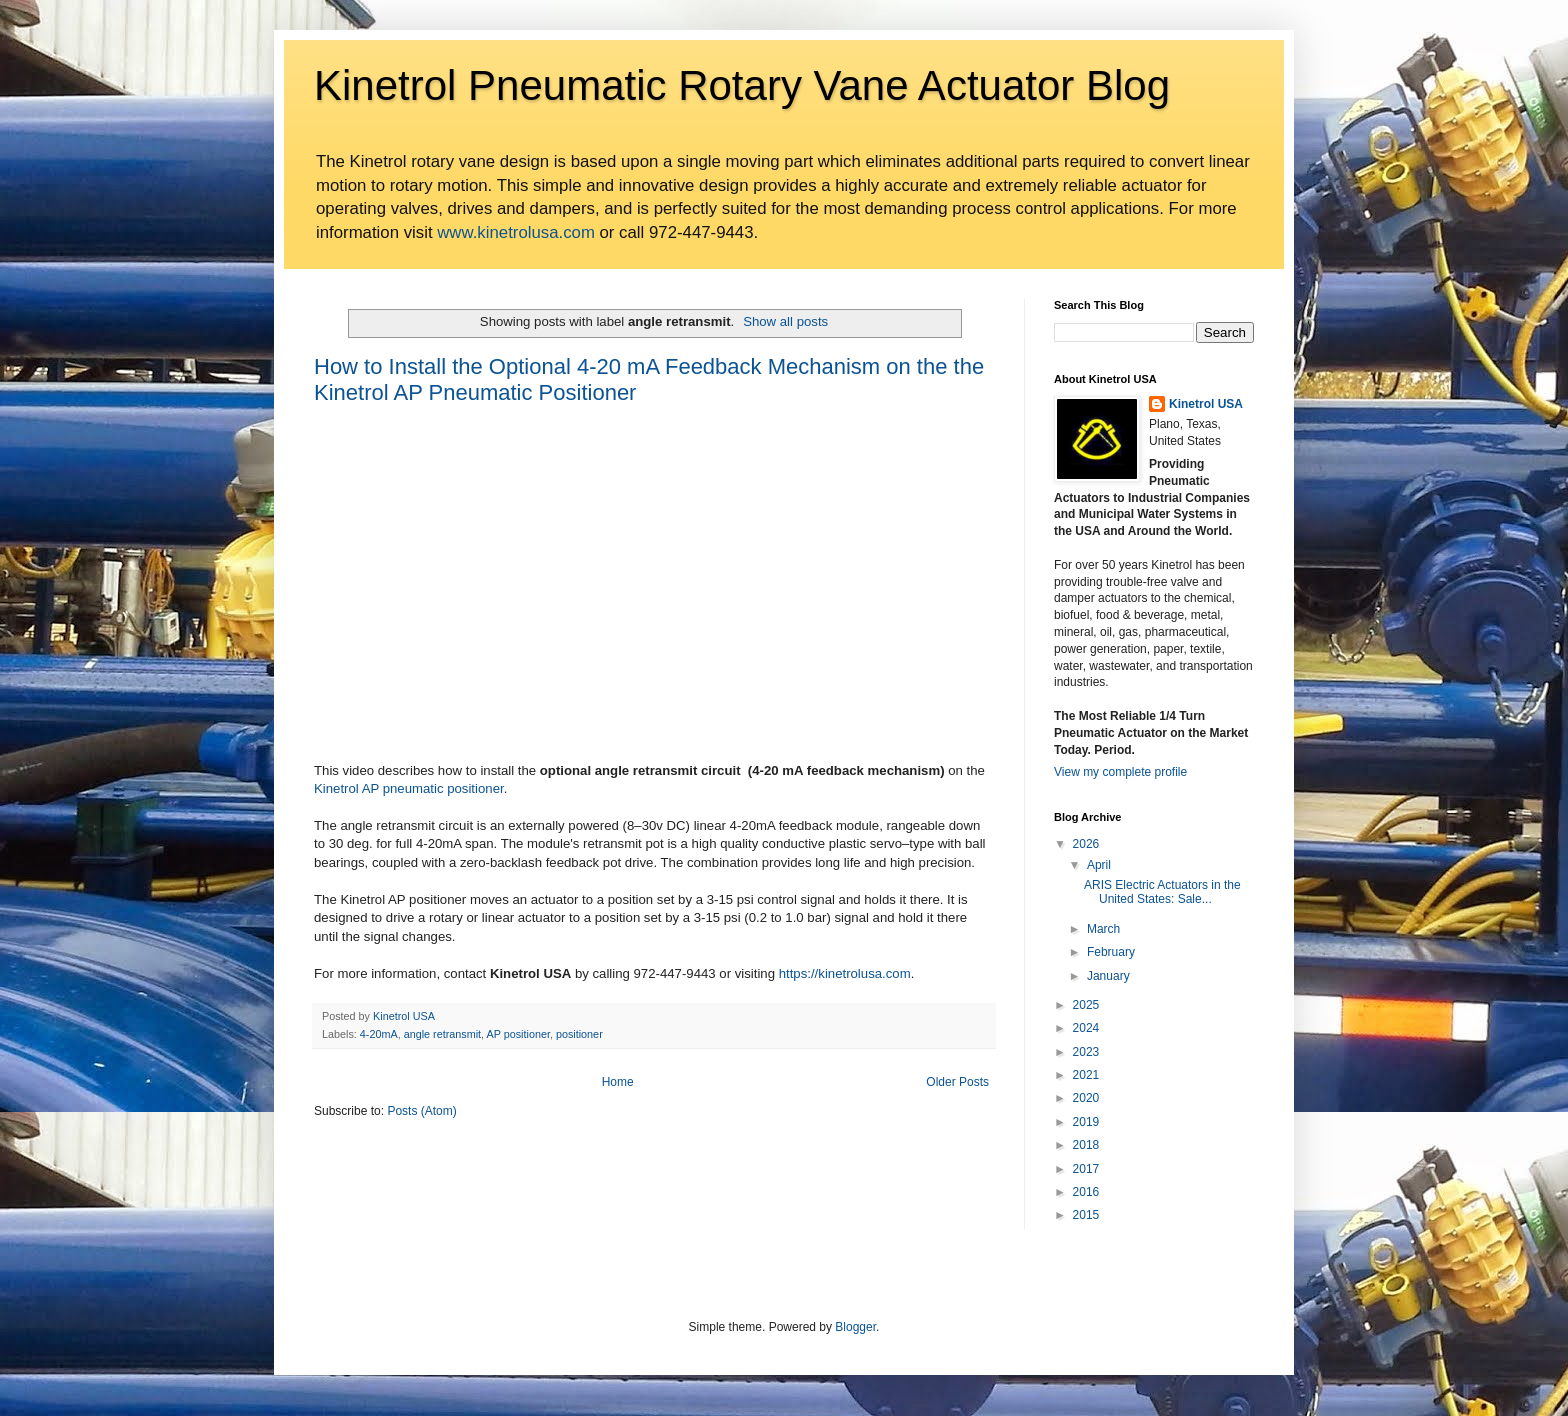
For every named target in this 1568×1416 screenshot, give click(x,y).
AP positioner (517, 1034)
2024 (1086, 1028)
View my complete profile (1120, 772)
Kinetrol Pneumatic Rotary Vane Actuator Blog (742, 85)
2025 (1086, 1005)
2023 (1086, 1052)
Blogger (855, 1327)
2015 (1086, 1215)
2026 (1086, 844)
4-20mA (379, 1034)
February (1111, 952)
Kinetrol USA (1206, 404)
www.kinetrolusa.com (516, 232)
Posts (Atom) (421, 1111)
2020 (1086, 1098)
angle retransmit (442, 1034)
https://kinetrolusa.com (845, 973)
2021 (1086, 1075)
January (1108, 976)
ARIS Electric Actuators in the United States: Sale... (1162, 892)
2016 (1086, 1192)
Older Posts (957, 1082)
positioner (579, 1034)
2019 (1086, 1122)
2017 (1086, 1169)
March (1103, 929)
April (1099, 865)
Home (618, 1082)
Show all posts (785, 321)
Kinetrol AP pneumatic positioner (409, 788)
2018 (1086, 1145)
